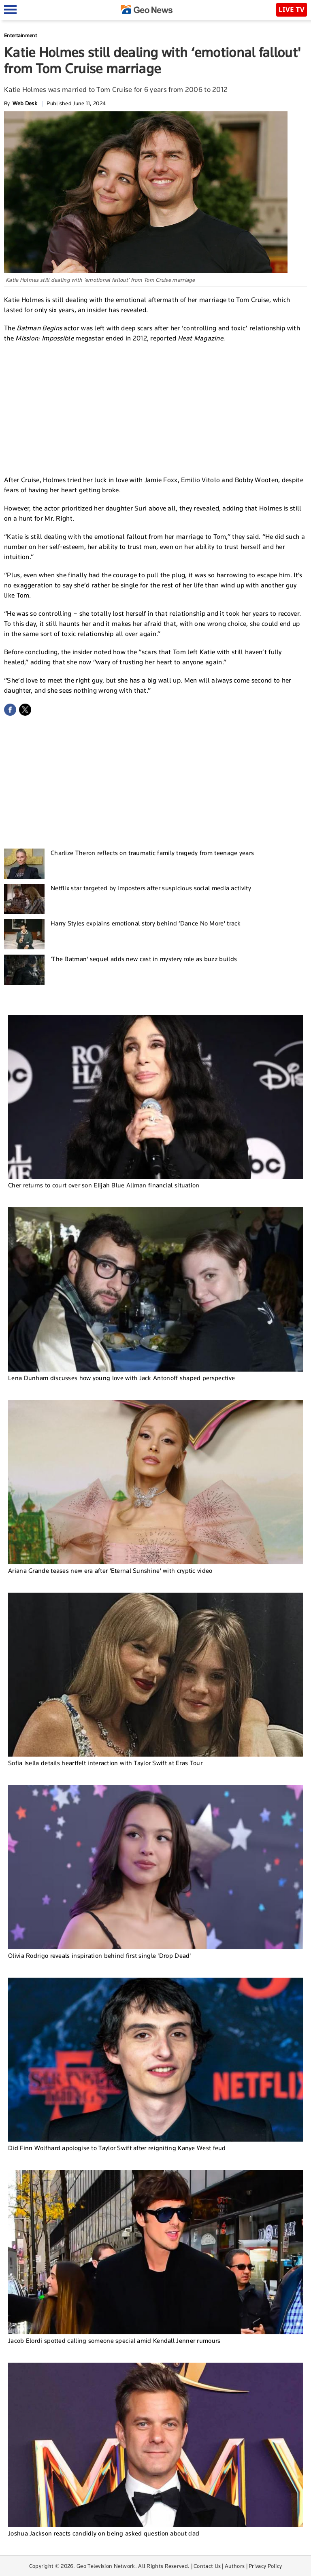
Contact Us (207, 2566)
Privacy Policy (265, 2566)
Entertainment (20, 35)
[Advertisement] (155, 408)
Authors (235, 2566)
